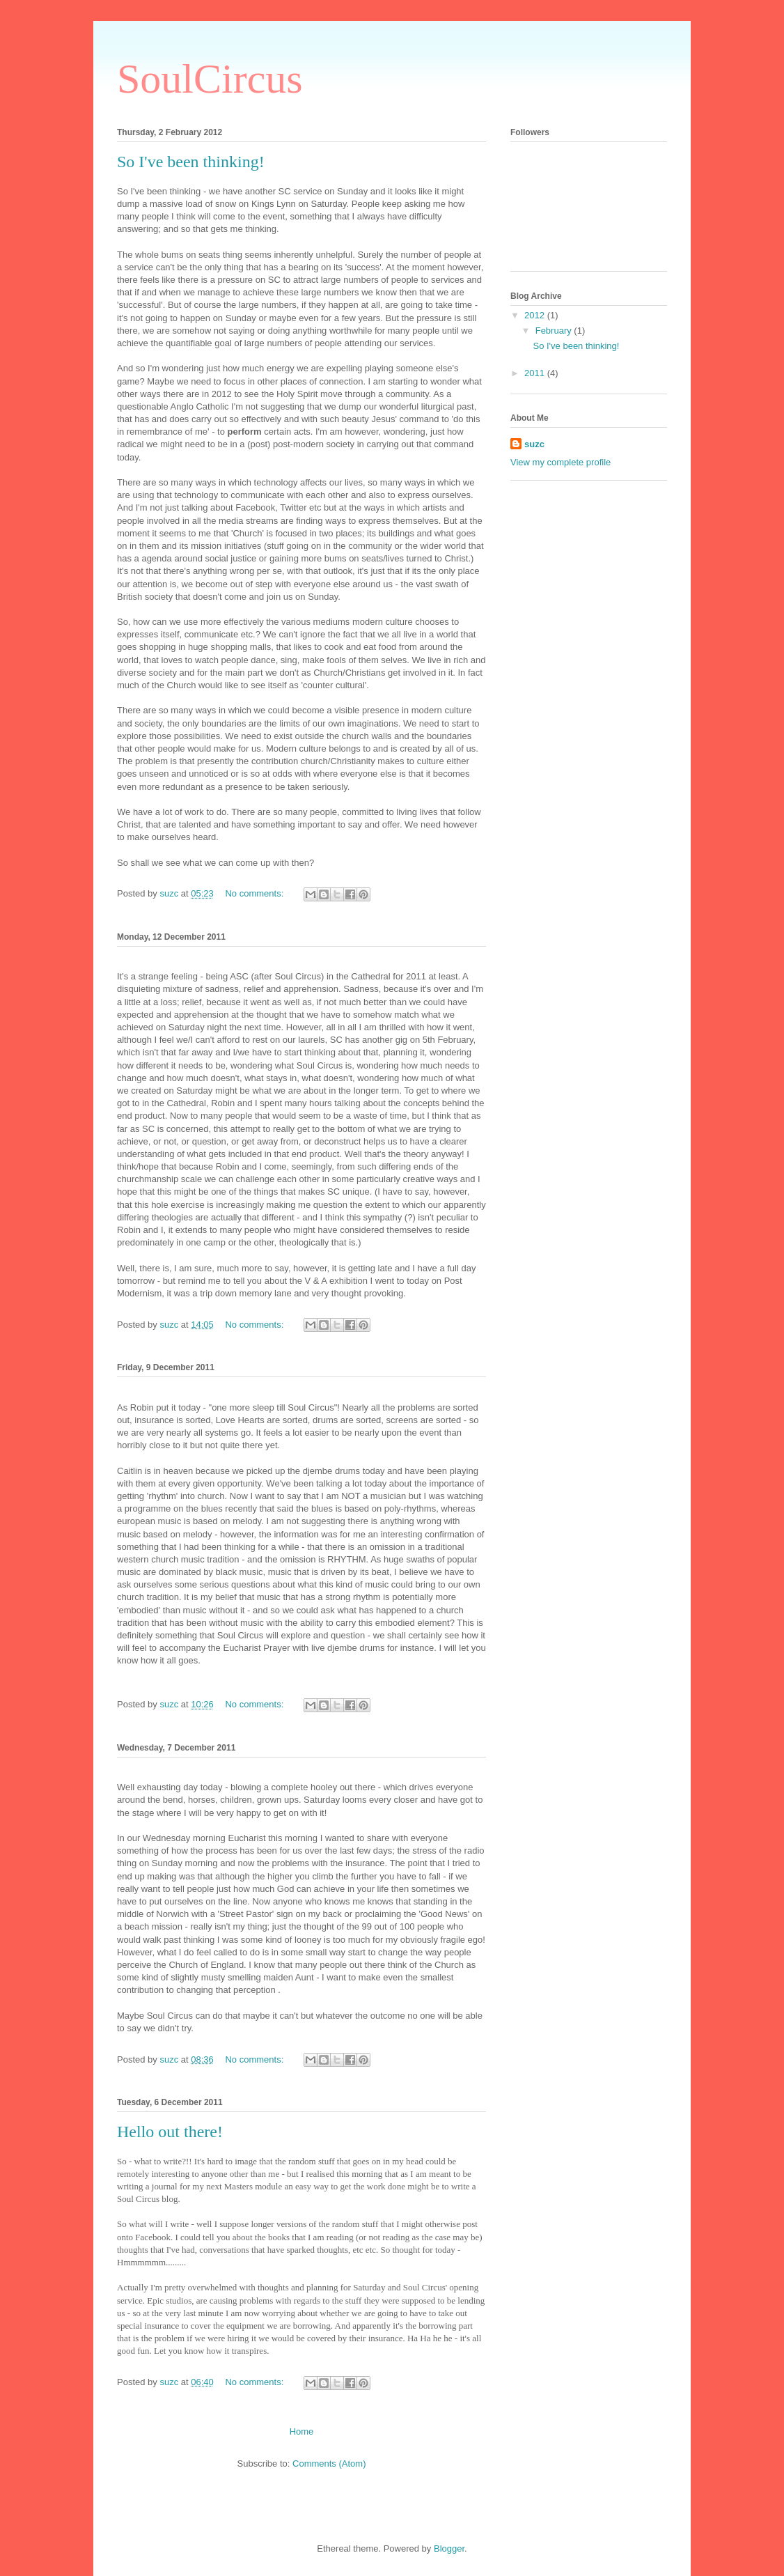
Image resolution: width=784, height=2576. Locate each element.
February (554, 330)
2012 (535, 315)
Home (302, 2431)
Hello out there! (170, 2132)
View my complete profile (560, 462)
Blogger (449, 2548)
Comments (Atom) (329, 2463)
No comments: (255, 893)
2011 (535, 373)
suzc (534, 444)
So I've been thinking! (191, 162)
